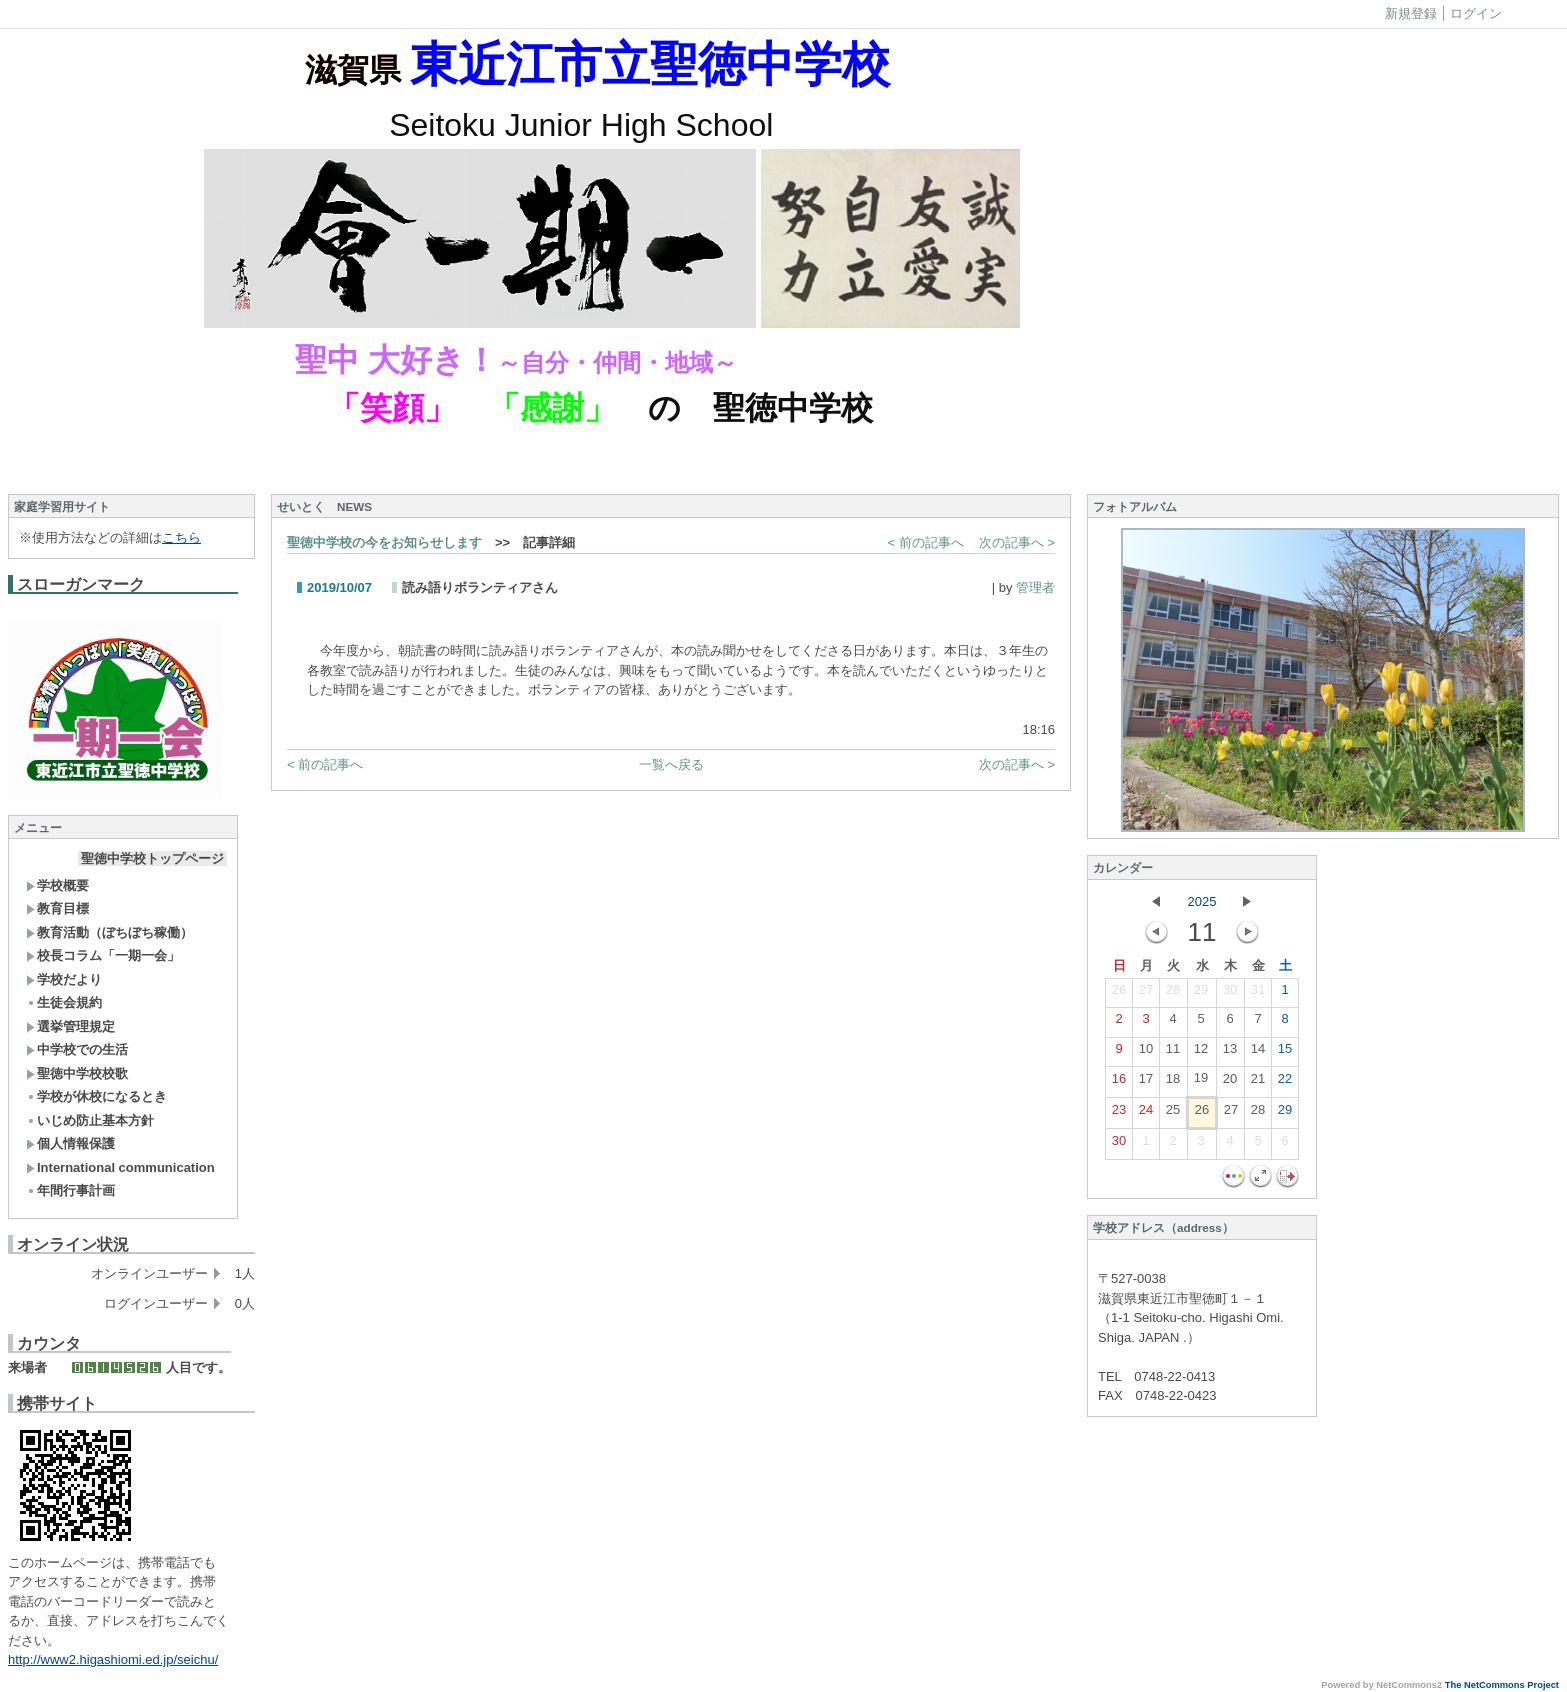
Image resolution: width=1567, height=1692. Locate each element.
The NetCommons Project (1502, 1685)
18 (1173, 1083)
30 (1230, 994)
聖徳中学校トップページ (152, 858)
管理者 (1035, 587)
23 (1119, 1114)
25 (1173, 1114)
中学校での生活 (77, 1049)
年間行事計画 (70, 1190)
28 (1173, 994)
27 (1146, 994)
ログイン (1476, 13)
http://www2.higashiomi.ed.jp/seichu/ (113, 1659)
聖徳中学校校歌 (77, 1073)
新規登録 (1411, 13)
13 (1230, 1053)
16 (1119, 1083)
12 (1201, 1053)
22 (1285, 1083)
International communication (120, 1167)
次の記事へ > (1017, 542)
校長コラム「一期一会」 (103, 955)
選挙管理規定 (70, 1026)
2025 (1202, 901)
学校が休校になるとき (96, 1096)
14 (1258, 1053)
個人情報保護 (70, 1143)
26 (1119, 994)
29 (1201, 994)
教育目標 (57, 908)
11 (1173, 1053)
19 (1201, 1082)
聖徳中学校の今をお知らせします (384, 542)
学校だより (64, 979)
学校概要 (57, 885)
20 (1230, 1083)
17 (1146, 1083)
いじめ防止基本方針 (90, 1120)
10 (1146, 1053)
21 (1258, 1083)
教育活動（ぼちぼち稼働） (109, 932)
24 (1146, 1114)
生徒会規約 (64, 1002)
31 (1258, 994)
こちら (181, 537)
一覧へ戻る (671, 764)
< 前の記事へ (926, 542)
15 (1285, 1053)
